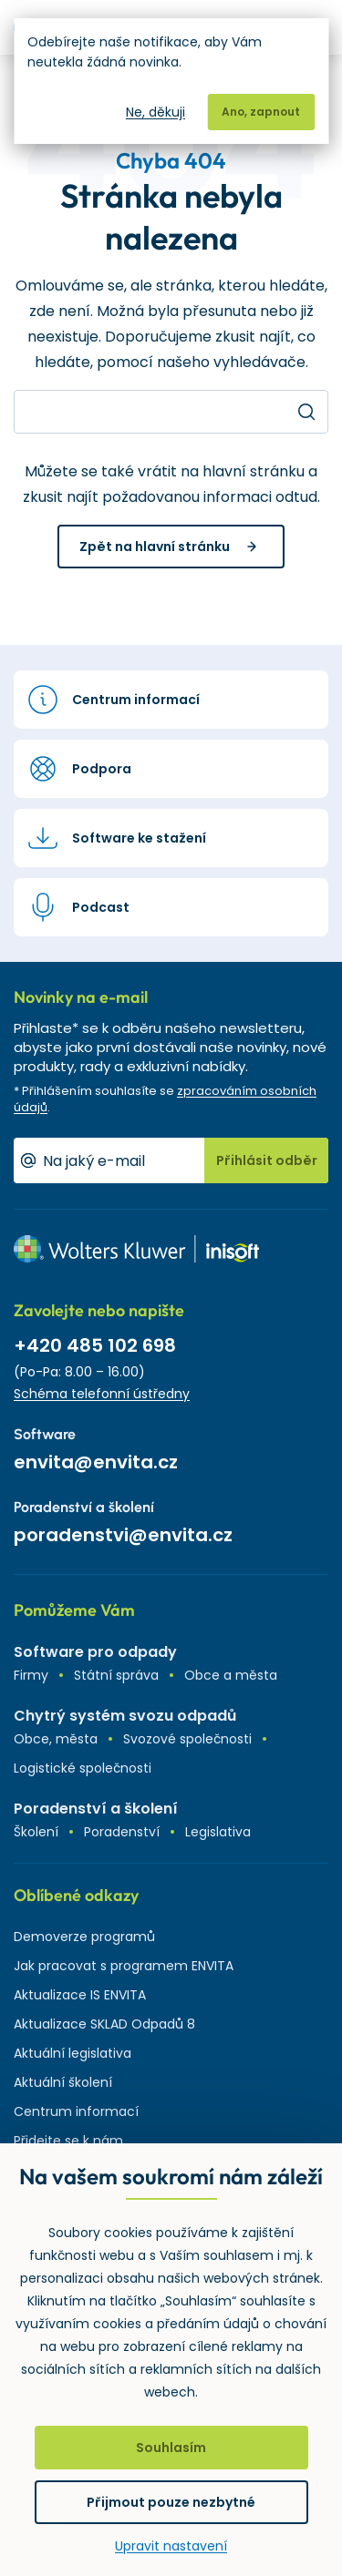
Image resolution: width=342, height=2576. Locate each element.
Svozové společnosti (187, 1739)
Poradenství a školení (96, 1808)
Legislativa (218, 1832)
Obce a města (230, 1675)
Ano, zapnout (261, 111)
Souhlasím (171, 2447)
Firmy (31, 1675)
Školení (36, 1832)
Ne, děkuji (155, 112)
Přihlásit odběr (266, 1160)
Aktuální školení (63, 2082)
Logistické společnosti (82, 1768)
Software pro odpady (95, 1651)
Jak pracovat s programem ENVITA (123, 1966)
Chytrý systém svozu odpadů (125, 1715)
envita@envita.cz (96, 1462)
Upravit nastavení (171, 2546)
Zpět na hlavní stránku (154, 546)
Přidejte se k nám (68, 2140)
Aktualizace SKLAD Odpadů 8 (104, 2024)
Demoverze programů (84, 1936)
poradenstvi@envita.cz (123, 1535)
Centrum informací (76, 2111)
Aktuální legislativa (72, 2053)
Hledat (306, 412)
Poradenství (122, 1832)
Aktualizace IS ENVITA (80, 1995)
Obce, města (56, 1739)
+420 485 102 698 (95, 1345)
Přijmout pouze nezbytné (171, 2502)
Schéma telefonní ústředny (102, 1394)
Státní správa (116, 1675)
